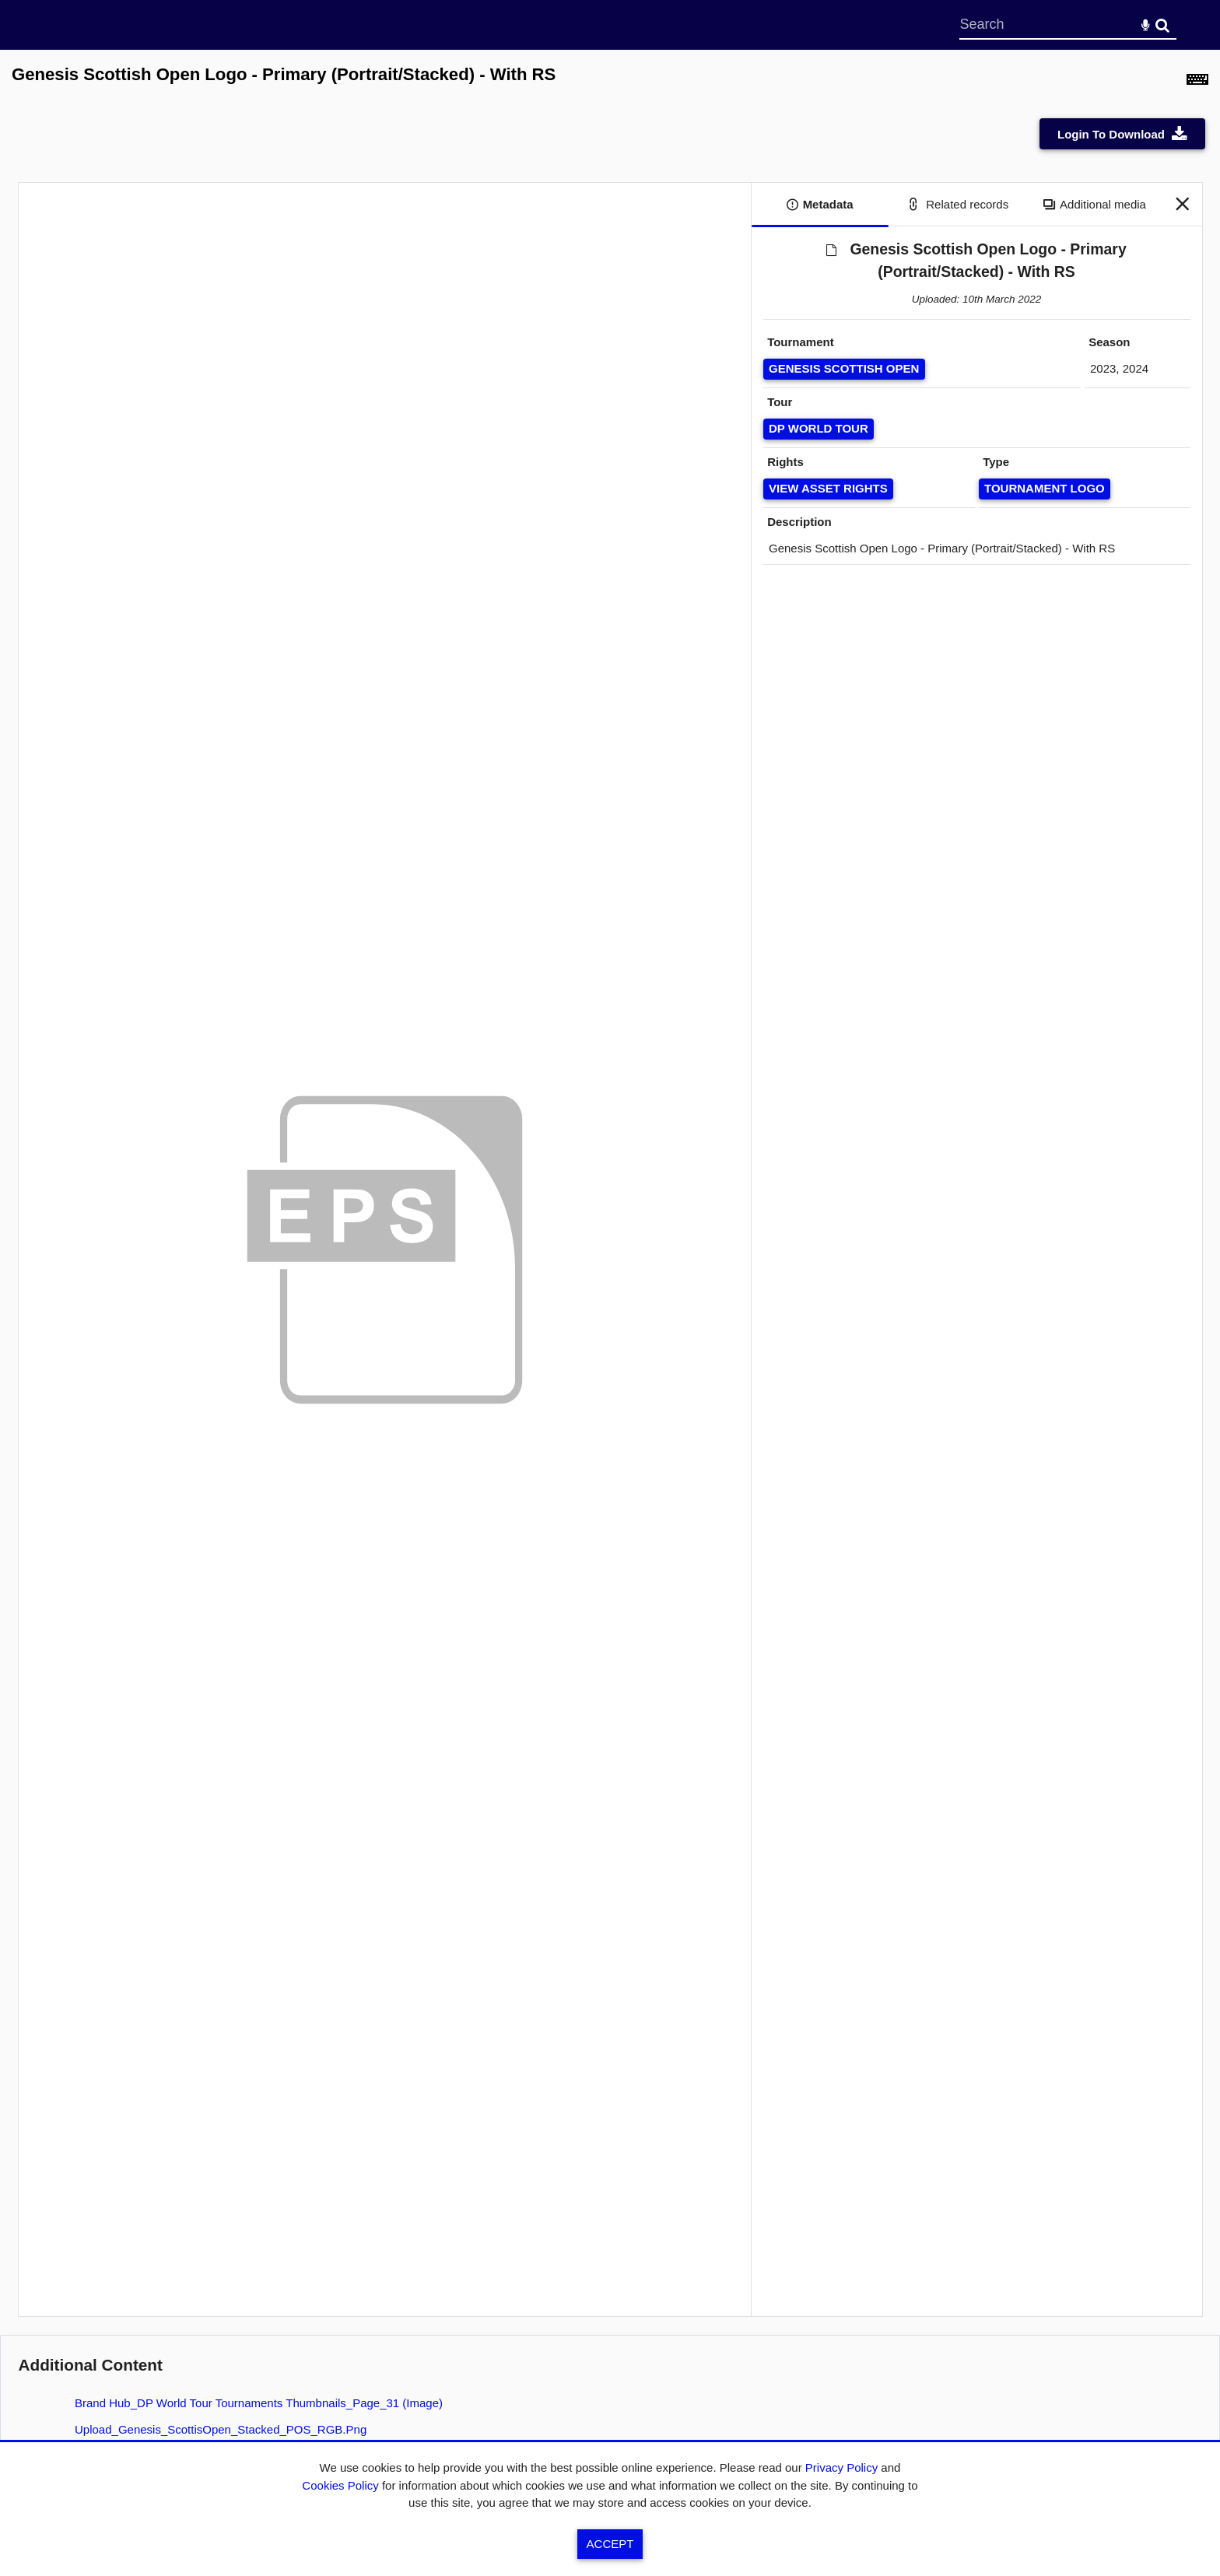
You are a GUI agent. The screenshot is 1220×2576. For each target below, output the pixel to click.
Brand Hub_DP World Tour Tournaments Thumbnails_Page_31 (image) (259, 2403)
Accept (610, 2543)
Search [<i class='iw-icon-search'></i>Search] (1162, 24)
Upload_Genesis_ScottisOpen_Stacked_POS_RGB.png (220, 2429)
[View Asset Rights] (828, 488)
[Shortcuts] (1197, 83)
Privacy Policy (841, 2467)
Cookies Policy (340, 2485)
